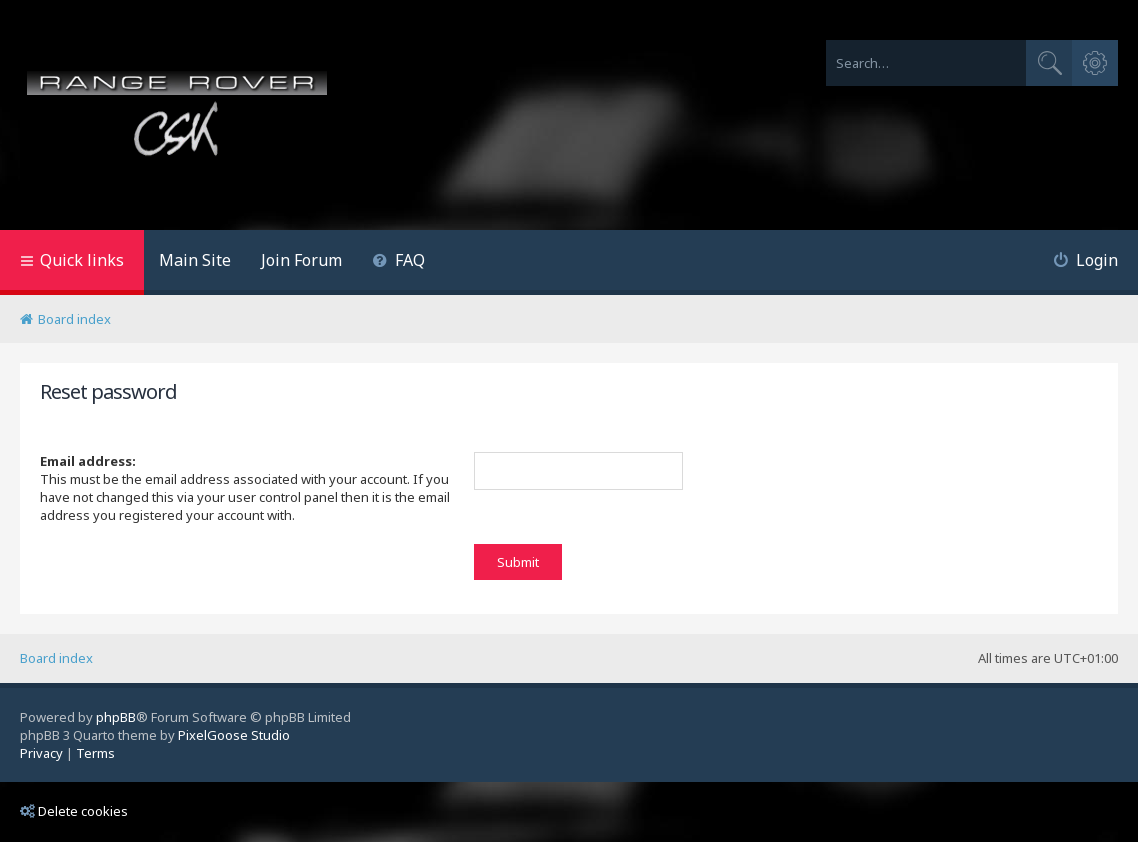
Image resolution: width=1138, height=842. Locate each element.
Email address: (88, 461)
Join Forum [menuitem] (301, 260)
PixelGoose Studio (234, 735)
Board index (56, 658)
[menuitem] (398, 262)
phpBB (116, 717)
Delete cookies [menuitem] (74, 811)
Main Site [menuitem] (195, 260)
